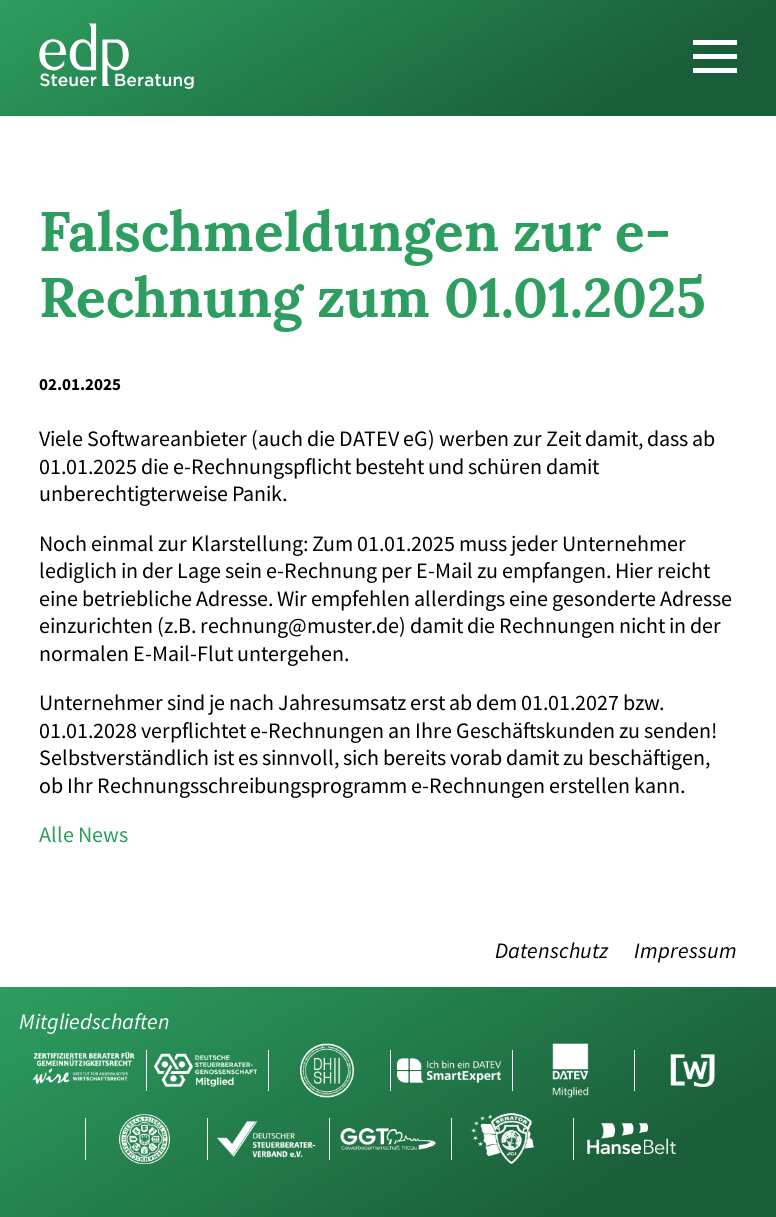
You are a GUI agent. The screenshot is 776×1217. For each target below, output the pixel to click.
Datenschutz (551, 951)
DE (720, 23)
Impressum (685, 951)
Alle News (83, 835)
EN (752, 23)
